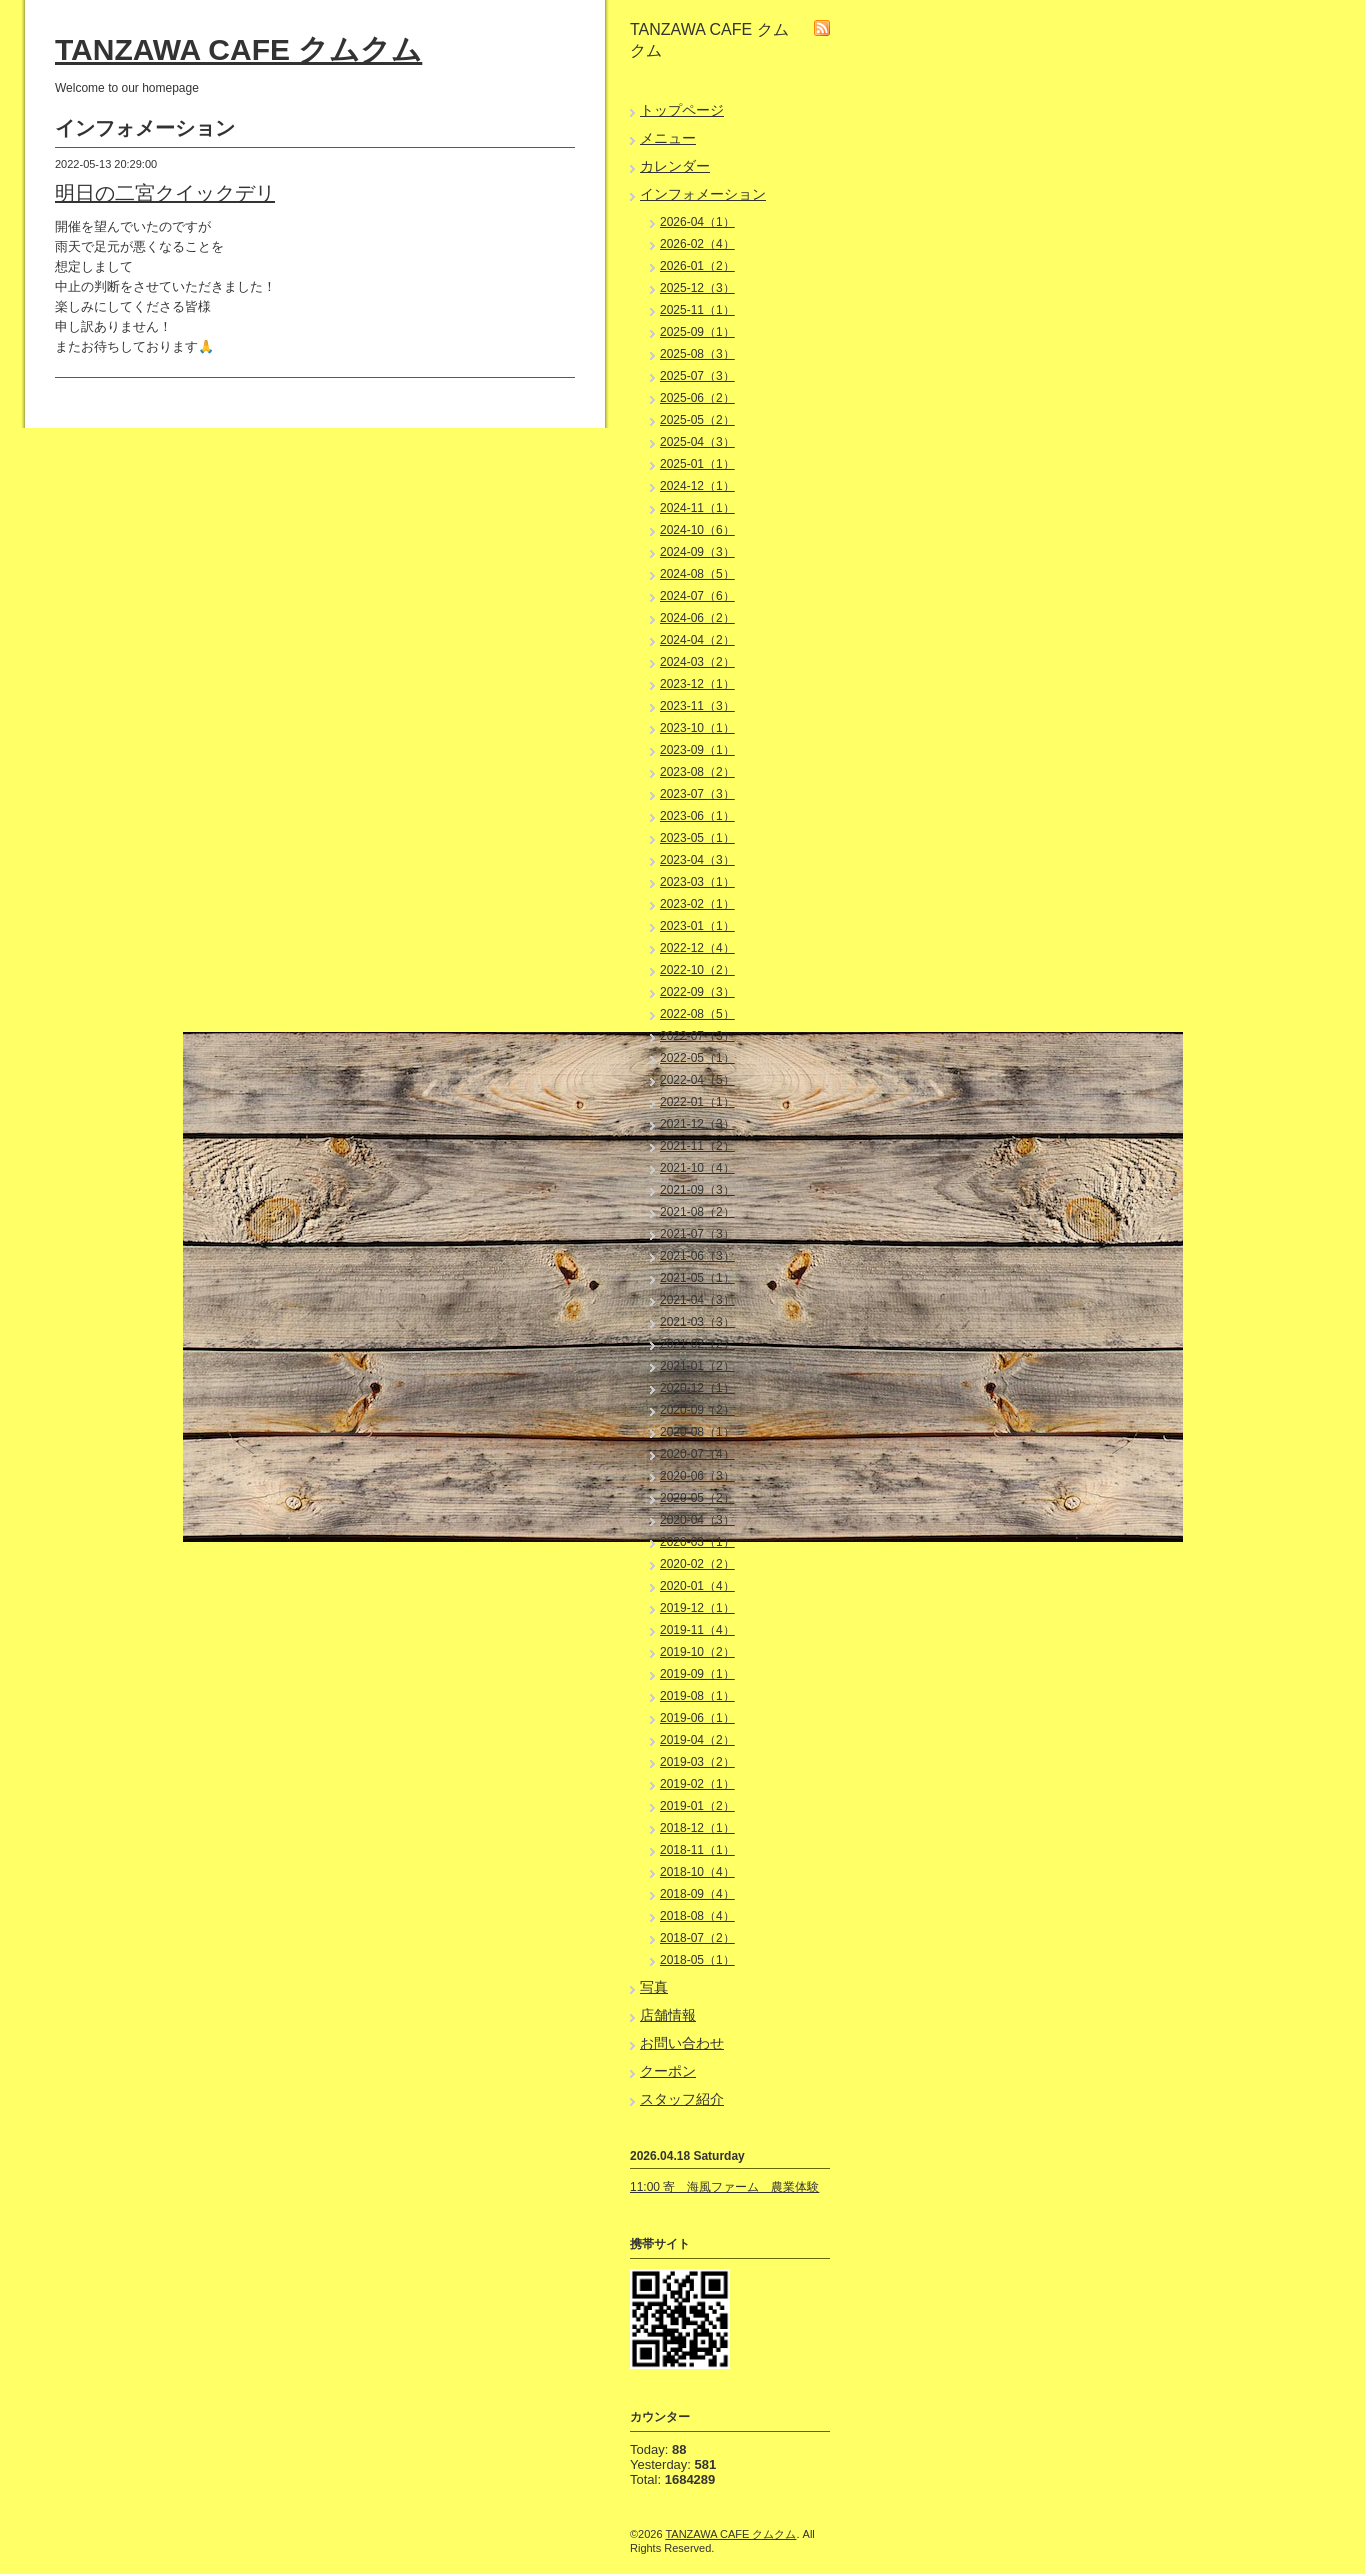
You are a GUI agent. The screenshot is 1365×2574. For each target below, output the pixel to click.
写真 (654, 1987)
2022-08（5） (697, 1014)
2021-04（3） (697, 1300)
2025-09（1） (697, 332)
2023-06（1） (697, 816)
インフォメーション (703, 194)
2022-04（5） (697, 1080)
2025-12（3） (697, 288)
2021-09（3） (697, 1190)
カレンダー (675, 166)
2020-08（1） (697, 1432)
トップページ (682, 110)
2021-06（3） (697, 1256)
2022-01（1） (697, 1102)
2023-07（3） (697, 794)
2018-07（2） (697, 1938)
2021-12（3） (697, 1124)
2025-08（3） (697, 354)
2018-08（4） (697, 1916)
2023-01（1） (697, 926)
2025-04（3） (697, 442)
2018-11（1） (697, 1850)
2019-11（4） (697, 1630)
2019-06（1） (697, 1718)
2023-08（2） (697, 772)
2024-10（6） (697, 530)
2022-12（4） (697, 948)
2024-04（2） (697, 640)
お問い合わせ (682, 2043)
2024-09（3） (697, 552)
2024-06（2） (697, 618)
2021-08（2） (697, 1212)
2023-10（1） (697, 728)
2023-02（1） (697, 904)
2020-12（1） (697, 1388)
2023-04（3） (697, 860)
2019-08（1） (697, 1696)
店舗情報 (668, 2015)
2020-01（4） (697, 1586)
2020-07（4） (697, 1454)
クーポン (668, 2071)
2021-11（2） (697, 1146)
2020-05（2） (697, 1498)
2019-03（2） (697, 1762)
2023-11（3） (697, 706)
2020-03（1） (697, 1542)
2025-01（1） (697, 464)
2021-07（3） (697, 1234)
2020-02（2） (697, 1564)
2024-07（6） (697, 596)
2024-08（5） (697, 574)
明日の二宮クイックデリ (165, 193)
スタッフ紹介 (682, 2099)
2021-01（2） (697, 1366)
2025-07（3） (697, 376)
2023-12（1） (697, 684)
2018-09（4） (697, 1894)
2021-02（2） (697, 1344)
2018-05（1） (697, 1960)
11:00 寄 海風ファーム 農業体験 (724, 2187)
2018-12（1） (697, 1828)
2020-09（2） (697, 1410)
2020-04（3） (697, 1520)
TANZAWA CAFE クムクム (238, 49)
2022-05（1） (697, 1058)
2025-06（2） (697, 398)
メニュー (668, 138)
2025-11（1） (697, 310)
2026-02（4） (697, 244)
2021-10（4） (697, 1168)
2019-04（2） (697, 1740)
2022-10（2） (697, 970)
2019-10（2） (697, 1652)
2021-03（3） (697, 1322)
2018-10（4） (697, 1872)
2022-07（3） (697, 1036)
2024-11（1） (697, 508)
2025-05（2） (697, 420)
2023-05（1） (697, 838)
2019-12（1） (697, 1608)
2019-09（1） (697, 1674)
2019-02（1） (697, 1784)
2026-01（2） (697, 266)
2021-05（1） (697, 1278)
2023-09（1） (697, 750)
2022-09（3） (697, 992)
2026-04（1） (697, 222)
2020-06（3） (697, 1476)
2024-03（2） (697, 662)
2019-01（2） (697, 1806)
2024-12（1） (697, 486)
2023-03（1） (697, 882)
